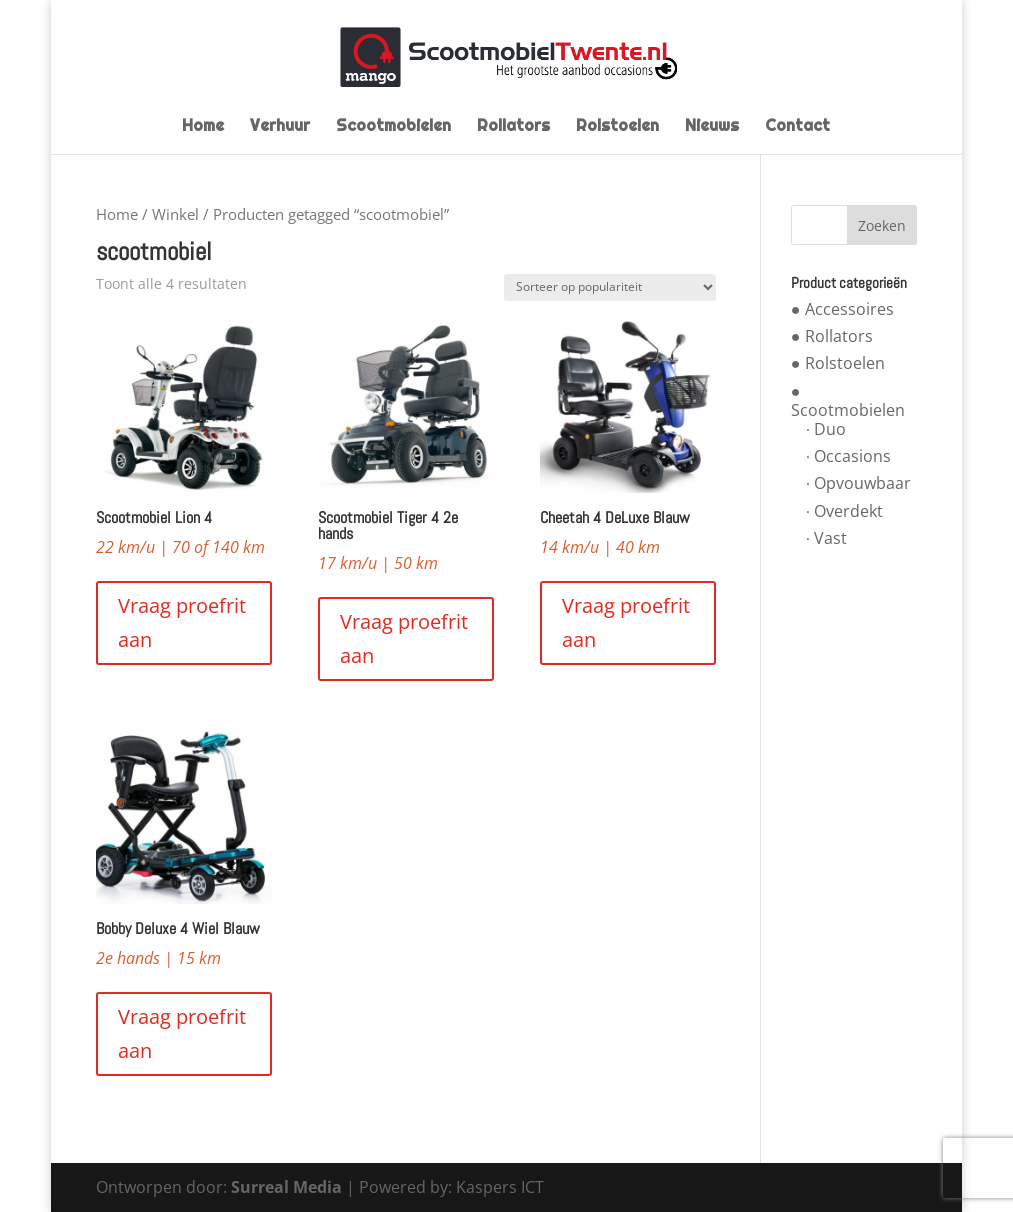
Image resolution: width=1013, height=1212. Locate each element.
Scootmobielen (393, 127)
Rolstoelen (617, 127)
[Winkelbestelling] (610, 287)
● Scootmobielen (848, 400)
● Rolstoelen (838, 363)
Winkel (175, 214)
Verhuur (280, 127)
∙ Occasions (848, 456)
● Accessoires (842, 309)
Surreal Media (286, 1187)
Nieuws (712, 127)
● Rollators (832, 336)
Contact (797, 127)
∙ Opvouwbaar (858, 483)
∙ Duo (826, 429)
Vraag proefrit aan (182, 622)
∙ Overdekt (844, 511)
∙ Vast (826, 538)
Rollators (513, 127)
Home (203, 127)
